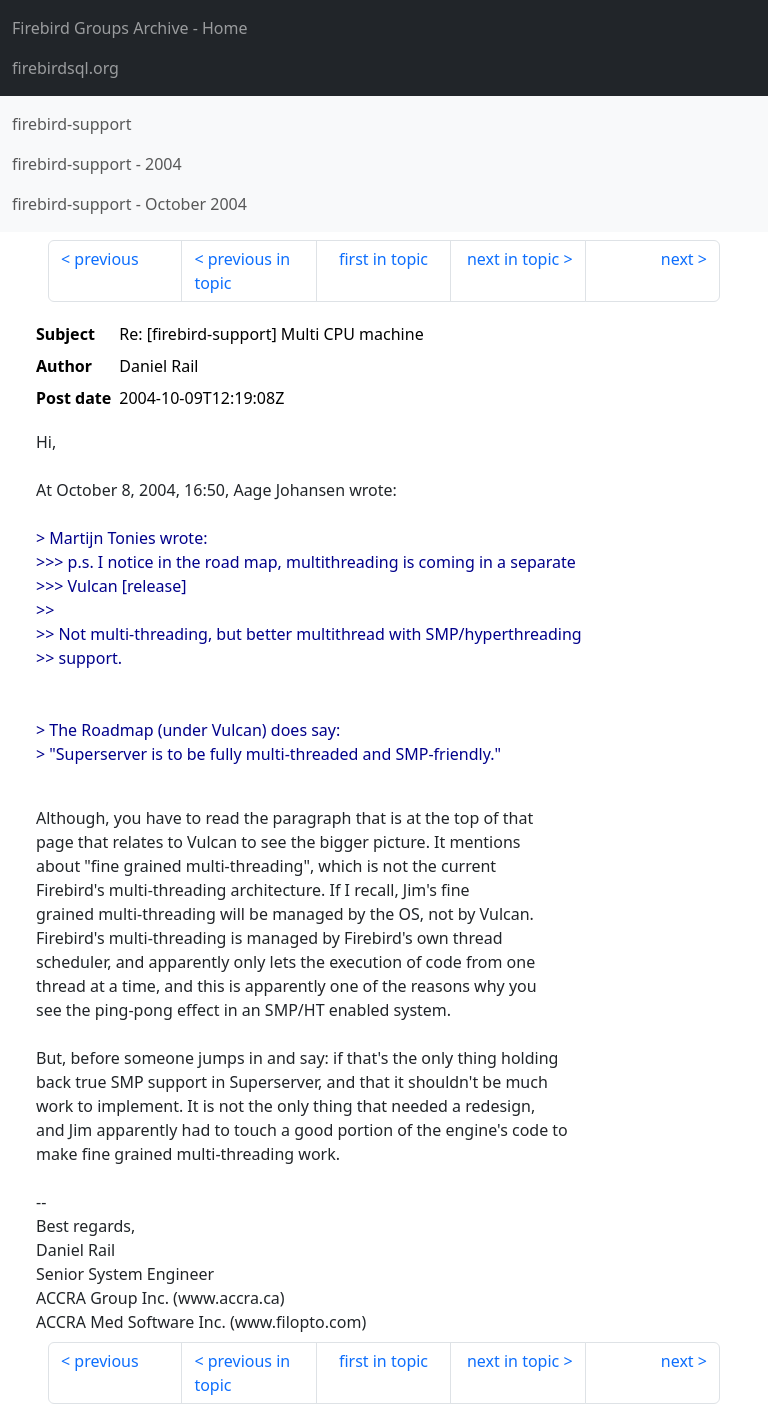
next (677, 259)
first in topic (383, 259)
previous (106, 259)
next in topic (513, 259)
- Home (130, 28)
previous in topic (242, 271)
